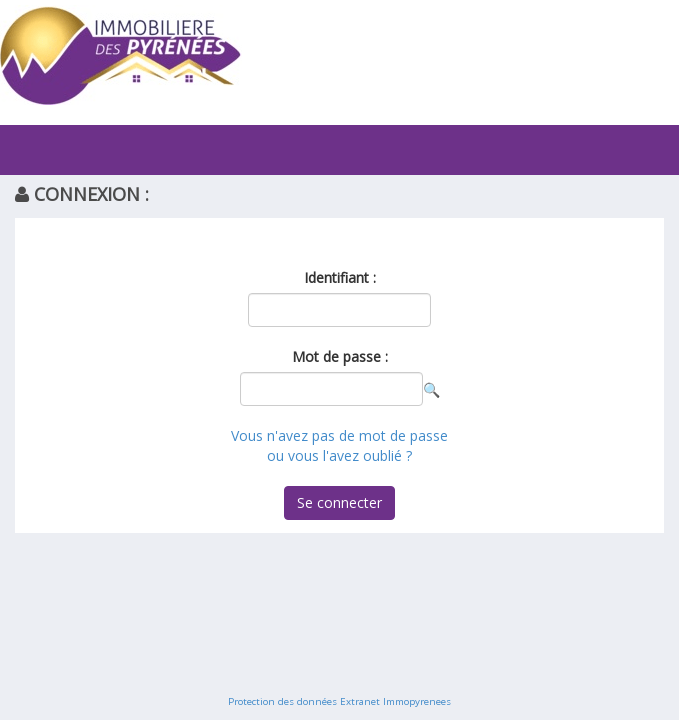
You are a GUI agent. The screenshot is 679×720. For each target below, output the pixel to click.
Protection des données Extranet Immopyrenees (339, 701)
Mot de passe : (340, 356)
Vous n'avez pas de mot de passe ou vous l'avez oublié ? (339, 445)
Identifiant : (340, 277)
